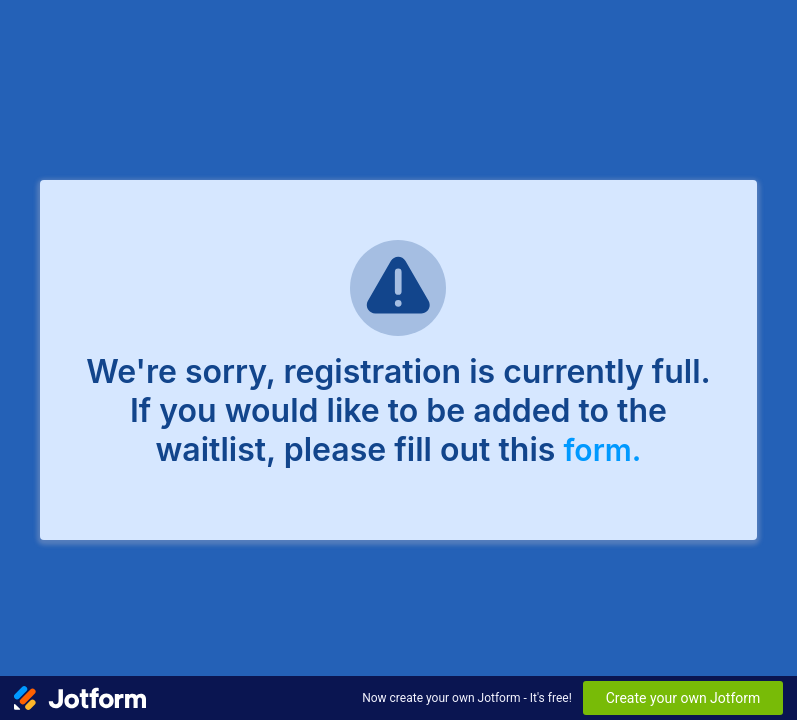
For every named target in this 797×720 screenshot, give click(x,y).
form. (602, 450)
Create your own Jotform (683, 698)
